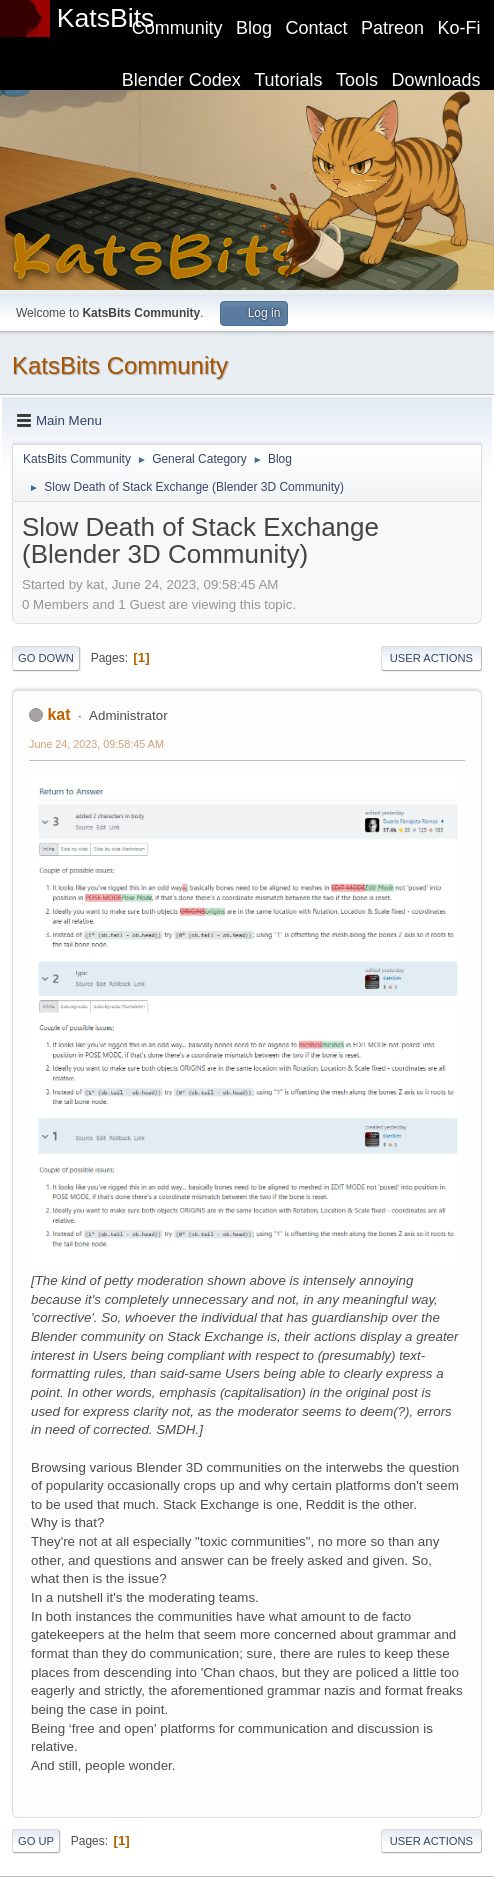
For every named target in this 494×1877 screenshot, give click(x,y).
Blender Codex (181, 80)
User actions (431, 658)
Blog (254, 28)
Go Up (36, 1841)
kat (58, 714)
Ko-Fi (459, 28)
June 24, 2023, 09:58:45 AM (96, 744)
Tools (357, 80)
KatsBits (106, 18)
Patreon (392, 28)
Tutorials (288, 80)
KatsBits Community (120, 365)
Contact (317, 28)
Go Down (46, 658)
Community (177, 28)
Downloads (436, 80)
